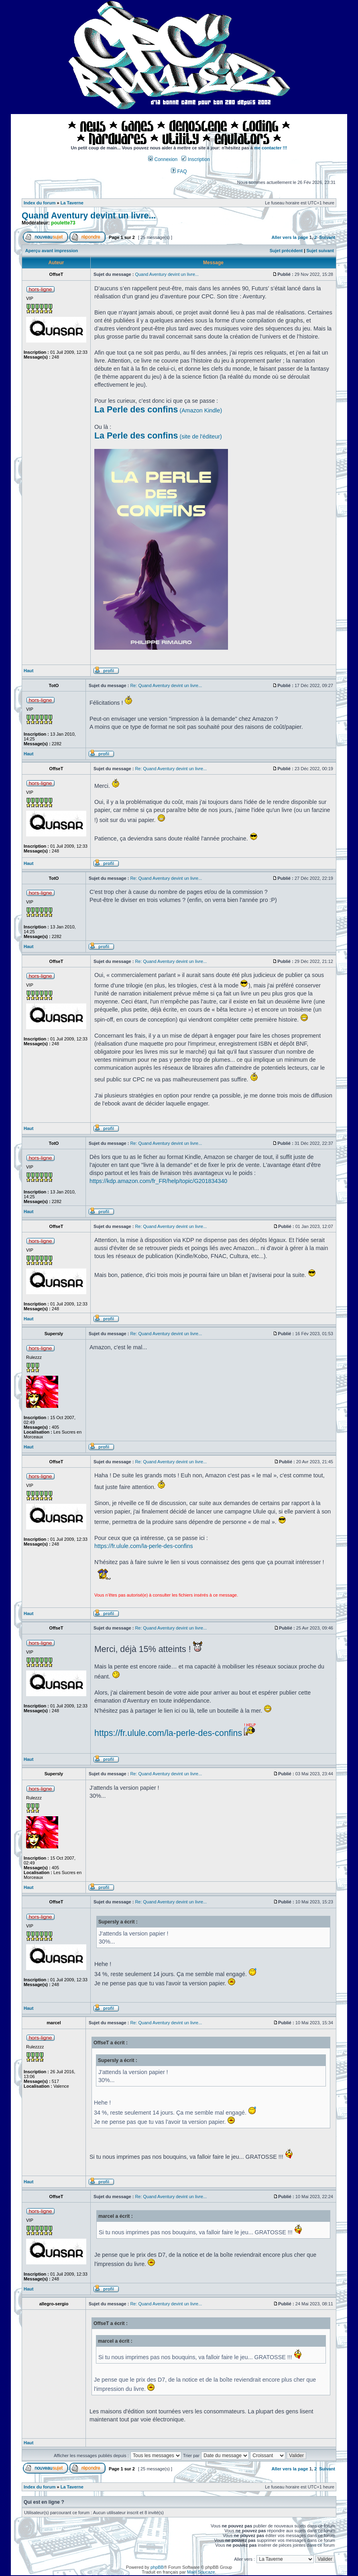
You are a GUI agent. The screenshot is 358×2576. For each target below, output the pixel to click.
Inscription (195, 159)
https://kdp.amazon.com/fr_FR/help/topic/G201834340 (158, 1181)
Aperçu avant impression (51, 250)
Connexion (162, 159)
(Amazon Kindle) (158, 410)
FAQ (179, 171)
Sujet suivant (320, 250)
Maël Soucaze (201, 2572)
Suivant (327, 237)
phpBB (157, 2567)
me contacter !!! (270, 147)
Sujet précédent (286, 250)
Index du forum (39, 202)
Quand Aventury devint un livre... (89, 215)
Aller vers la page (290, 237)
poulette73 (63, 223)
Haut (28, 670)
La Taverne (72, 202)
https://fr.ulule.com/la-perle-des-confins (143, 1546)
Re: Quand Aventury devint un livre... (166, 685)
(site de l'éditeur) (158, 436)
